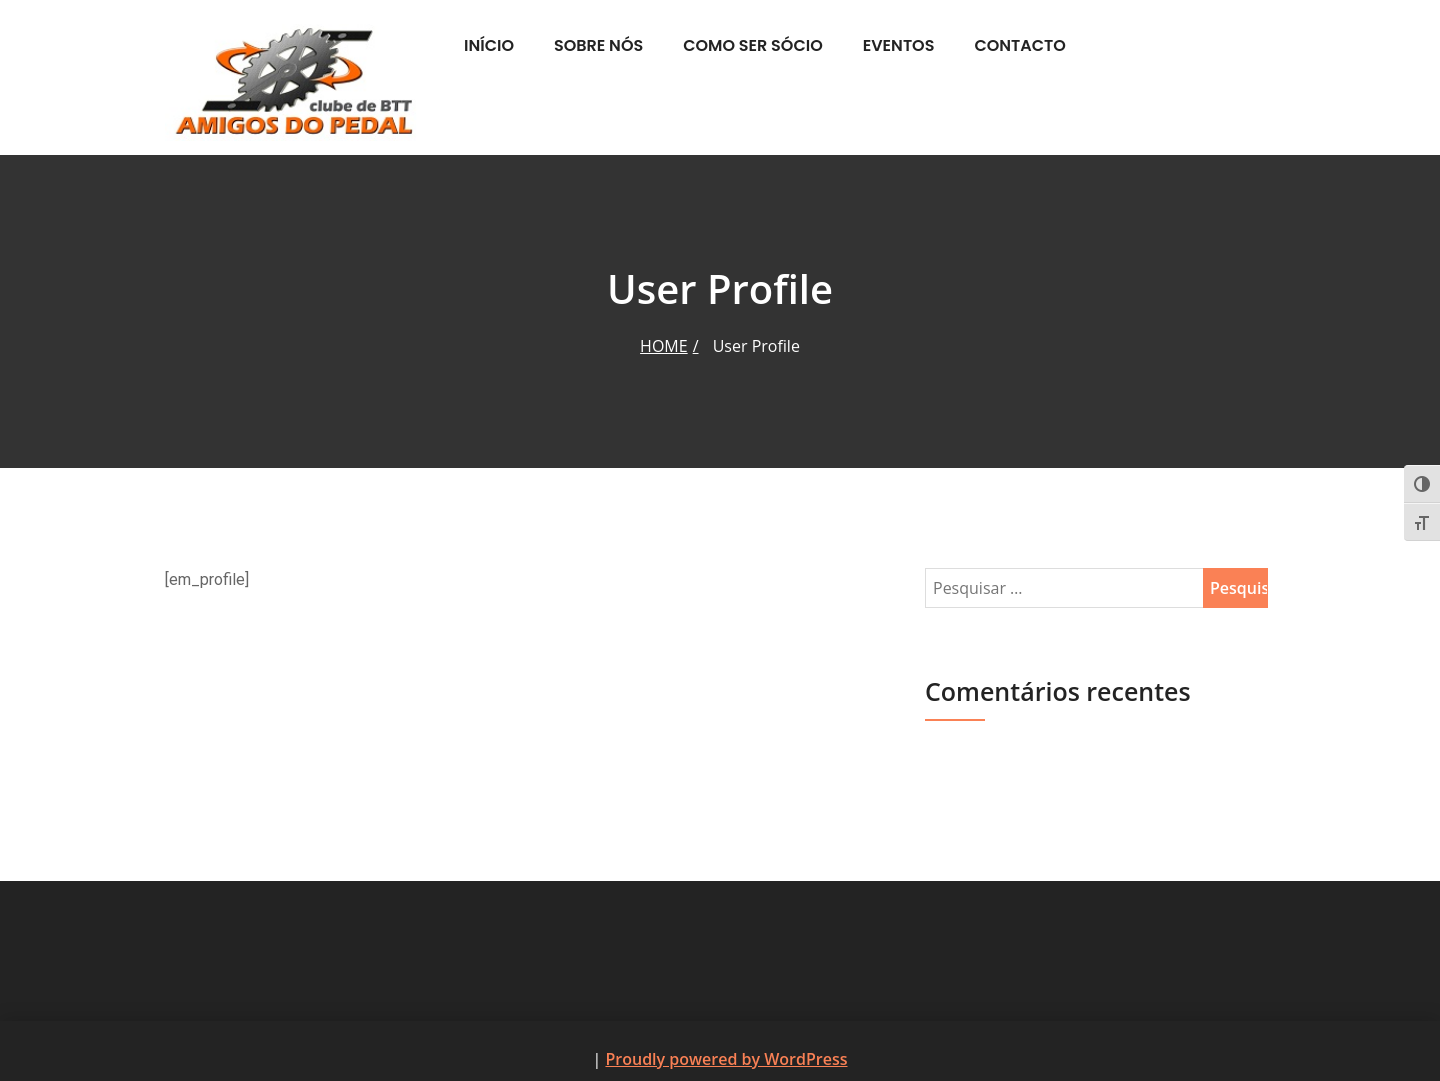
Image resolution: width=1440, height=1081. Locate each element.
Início (489, 45)
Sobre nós (598, 45)
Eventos (899, 45)
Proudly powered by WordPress (726, 1059)
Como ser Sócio (753, 45)
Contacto (1019, 45)
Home (664, 346)
